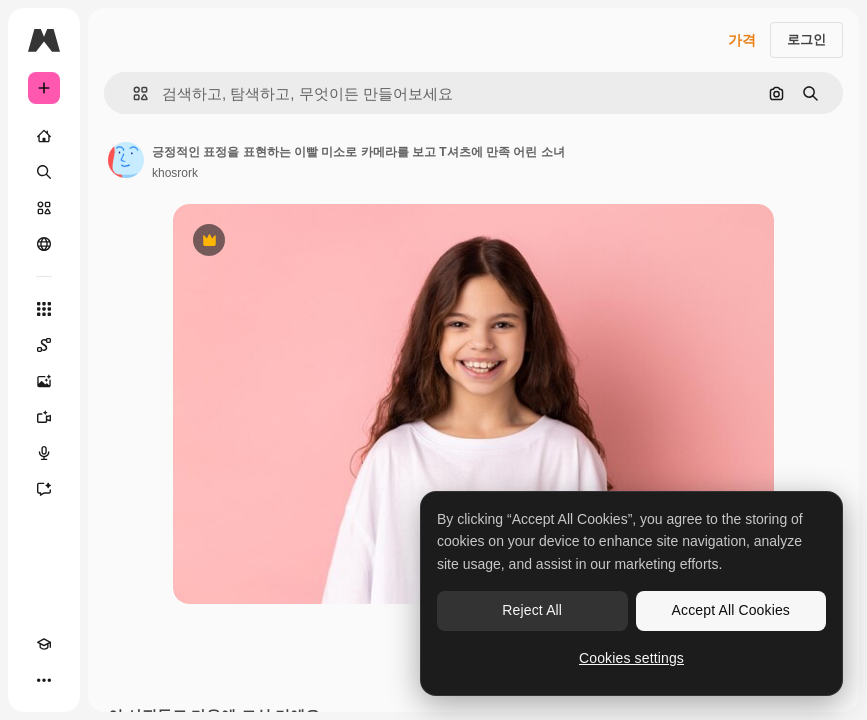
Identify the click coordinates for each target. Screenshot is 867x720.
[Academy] (44, 644)
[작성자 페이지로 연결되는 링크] (126, 160)
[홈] (44, 136)
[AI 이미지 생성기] (44, 381)
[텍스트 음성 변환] (44, 453)
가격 (742, 40)
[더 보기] (44, 680)
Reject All (532, 610)
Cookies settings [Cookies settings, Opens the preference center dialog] (631, 658)
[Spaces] (44, 345)
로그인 (806, 39)
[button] (132, 93)
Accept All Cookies (731, 610)
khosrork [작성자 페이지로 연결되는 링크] (175, 173)
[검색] (44, 172)
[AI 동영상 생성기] (44, 417)
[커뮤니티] (44, 244)
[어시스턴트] (44, 489)
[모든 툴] (44, 309)
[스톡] (44, 208)
